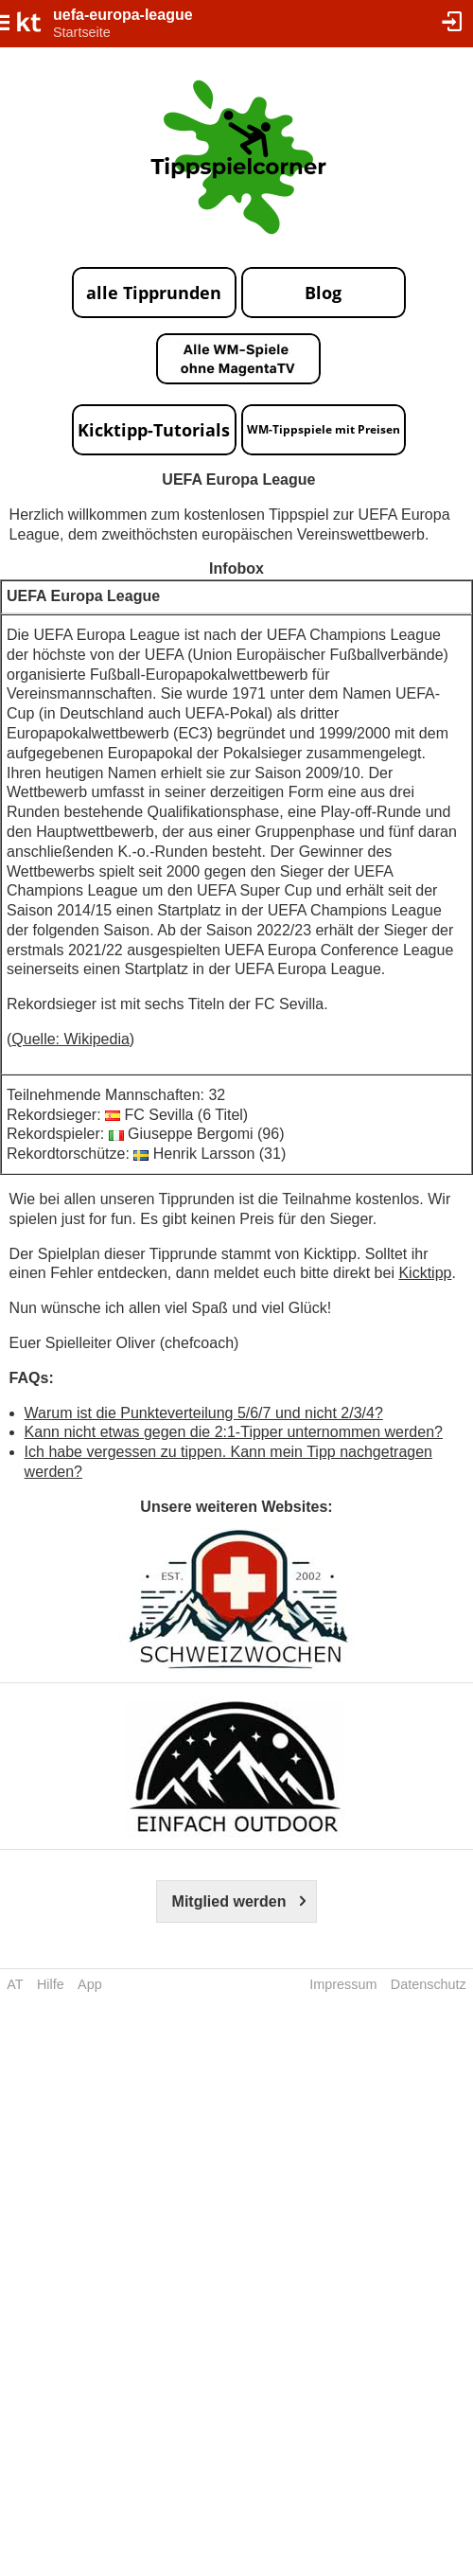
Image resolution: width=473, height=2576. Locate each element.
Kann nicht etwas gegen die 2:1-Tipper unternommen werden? (234, 1432)
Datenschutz (428, 1984)
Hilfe (50, 1984)
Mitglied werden (229, 1901)
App (90, 1984)
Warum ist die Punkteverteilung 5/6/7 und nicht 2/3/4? (204, 1413)
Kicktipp (424, 1273)
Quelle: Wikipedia (70, 1039)
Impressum (343, 1984)
